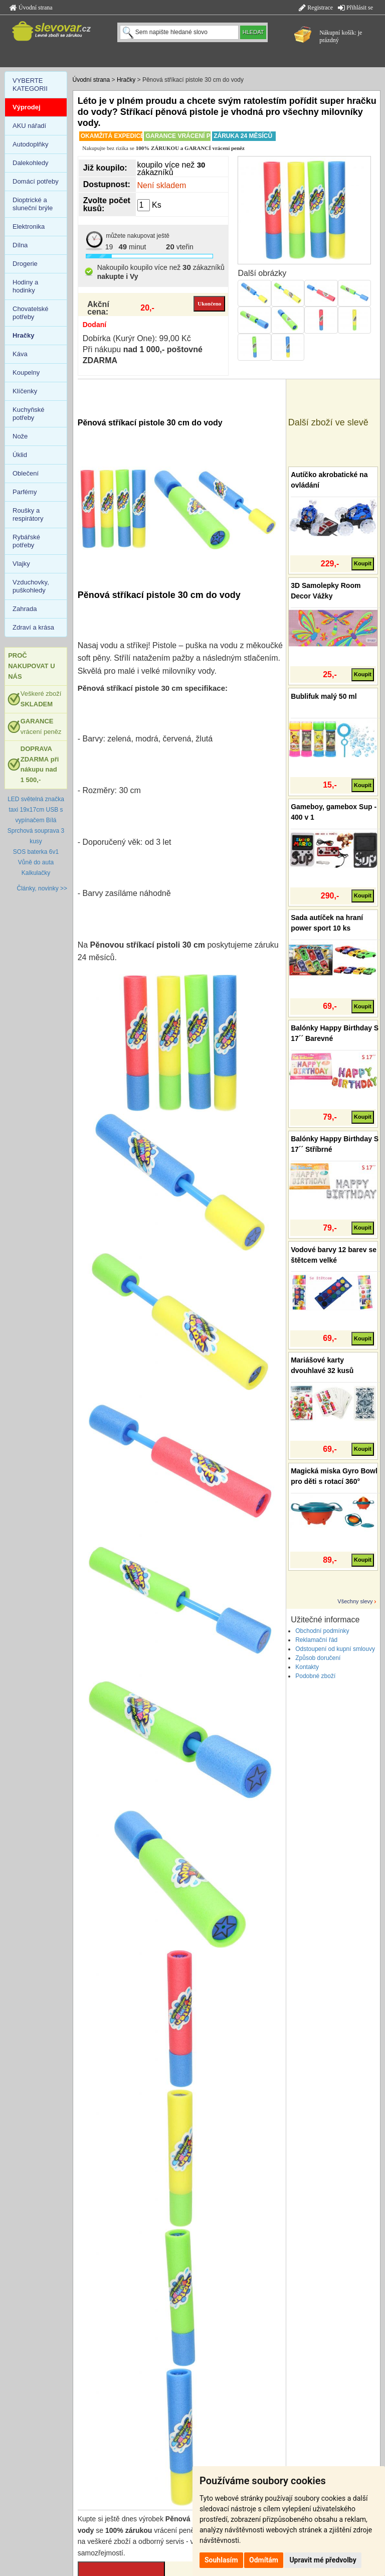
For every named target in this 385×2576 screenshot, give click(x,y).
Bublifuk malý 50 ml (323, 696)
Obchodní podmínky (322, 1630)
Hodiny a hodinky (25, 286)
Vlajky (21, 563)
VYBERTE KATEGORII (30, 84)
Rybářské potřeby (26, 541)
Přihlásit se (355, 7)
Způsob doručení (317, 1657)
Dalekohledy (31, 163)
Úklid (20, 455)
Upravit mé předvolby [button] (322, 2560)
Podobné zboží (315, 1676)
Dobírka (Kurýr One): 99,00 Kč (137, 338)
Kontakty (307, 1667)
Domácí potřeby (36, 181)
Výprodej (27, 107)
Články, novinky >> (42, 888)
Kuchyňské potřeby (29, 413)
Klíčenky (25, 391)
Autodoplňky (31, 144)
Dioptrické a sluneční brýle (33, 204)
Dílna (20, 245)
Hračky (126, 79)
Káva (20, 354)
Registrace (316, 7)
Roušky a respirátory (28, 514)
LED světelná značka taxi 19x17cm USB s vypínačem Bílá (36, 810)
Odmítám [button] (263, 2560)
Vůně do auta (36, 862)
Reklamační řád (316, 1639)
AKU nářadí (29, 125)
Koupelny (26, 372)
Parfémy (25, 492)
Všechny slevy (354, 1601)
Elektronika (29, 226)
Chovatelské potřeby (31, 313)
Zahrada (25, 609)
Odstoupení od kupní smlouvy (335, 1648)
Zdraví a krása (33, 627)
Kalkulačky (36, 872)
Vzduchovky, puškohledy (31, 586)
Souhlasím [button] (221, 2560)
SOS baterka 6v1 (36, 851)
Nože (20, 436)
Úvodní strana (31, 7)
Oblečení (26, 473)
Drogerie (25, 263)
